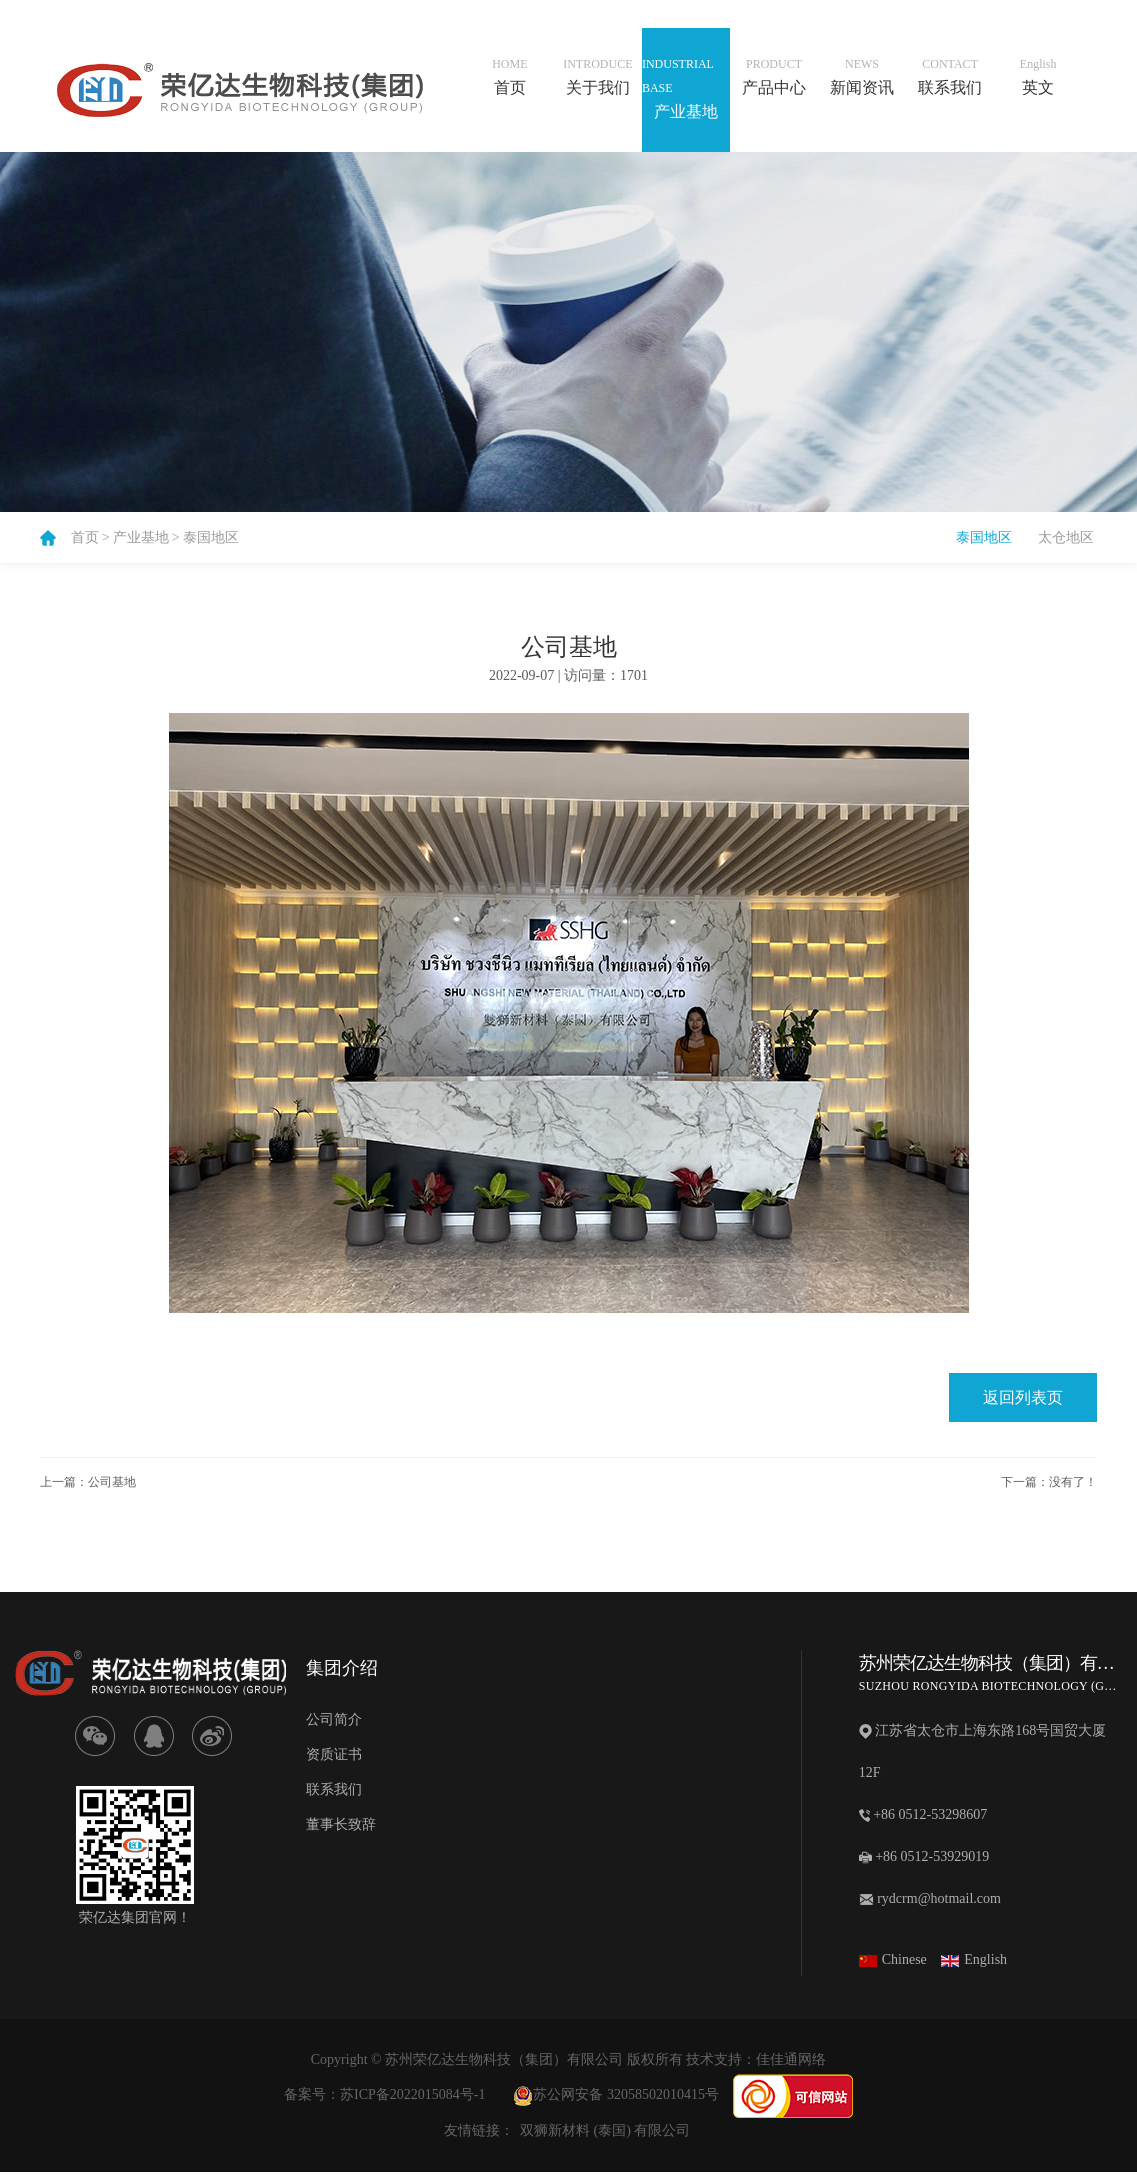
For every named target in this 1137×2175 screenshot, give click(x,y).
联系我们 (334, 1792)
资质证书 (334, 1757)
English (974, 1962)
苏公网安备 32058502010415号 (616, 2097)
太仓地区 (1066, 537)
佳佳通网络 (791, 2062)
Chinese (893, 1962)
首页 (85, 537)
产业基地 (141, 537)
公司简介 (334, 1722)
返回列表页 (1022, 1399)
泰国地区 (211, 537)
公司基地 (112, 1485)
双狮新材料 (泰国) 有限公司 (605, 2133)
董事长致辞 (341, 1827)
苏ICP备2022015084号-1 (412, 2097)
